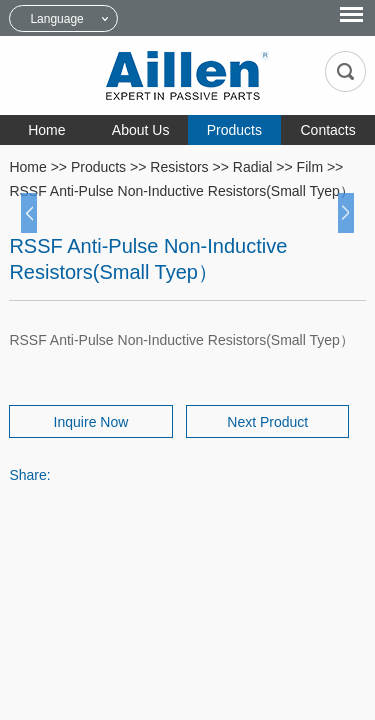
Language (56, 19)
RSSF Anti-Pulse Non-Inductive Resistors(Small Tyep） (181, 191)
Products (234, 130)
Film (310, 167)
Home (46, 130)
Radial (253, 167)
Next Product (267, 422)
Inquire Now (91, 422)
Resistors (179, 167)
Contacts (328, 130)
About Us (141, 130)
